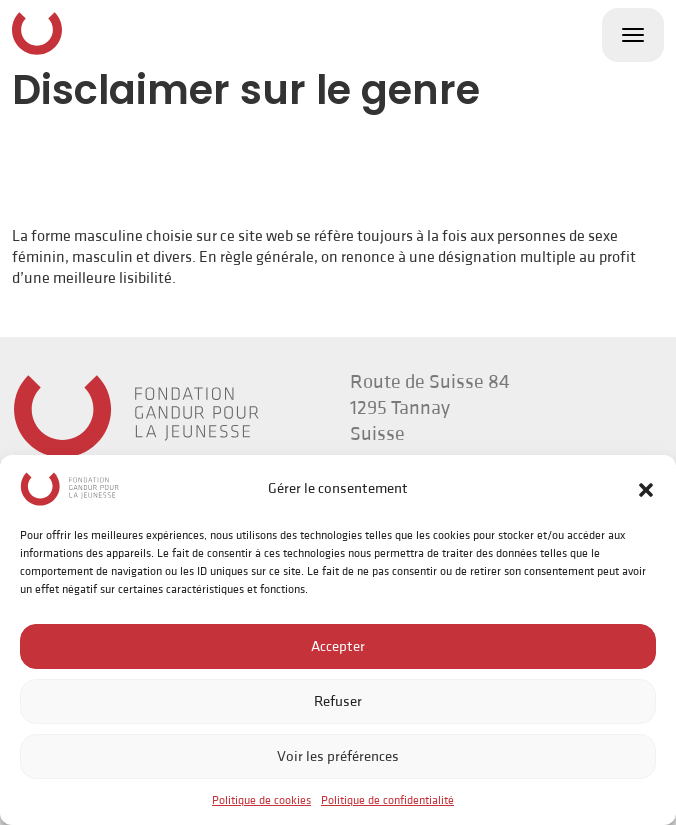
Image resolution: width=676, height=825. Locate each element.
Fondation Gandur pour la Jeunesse (37, 33)
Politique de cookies (261, 800)
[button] (646, 489)
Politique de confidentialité (387, 800)
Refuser (338, 701)
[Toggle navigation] (633, 35)
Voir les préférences (338, 756)
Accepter (338, 646)
